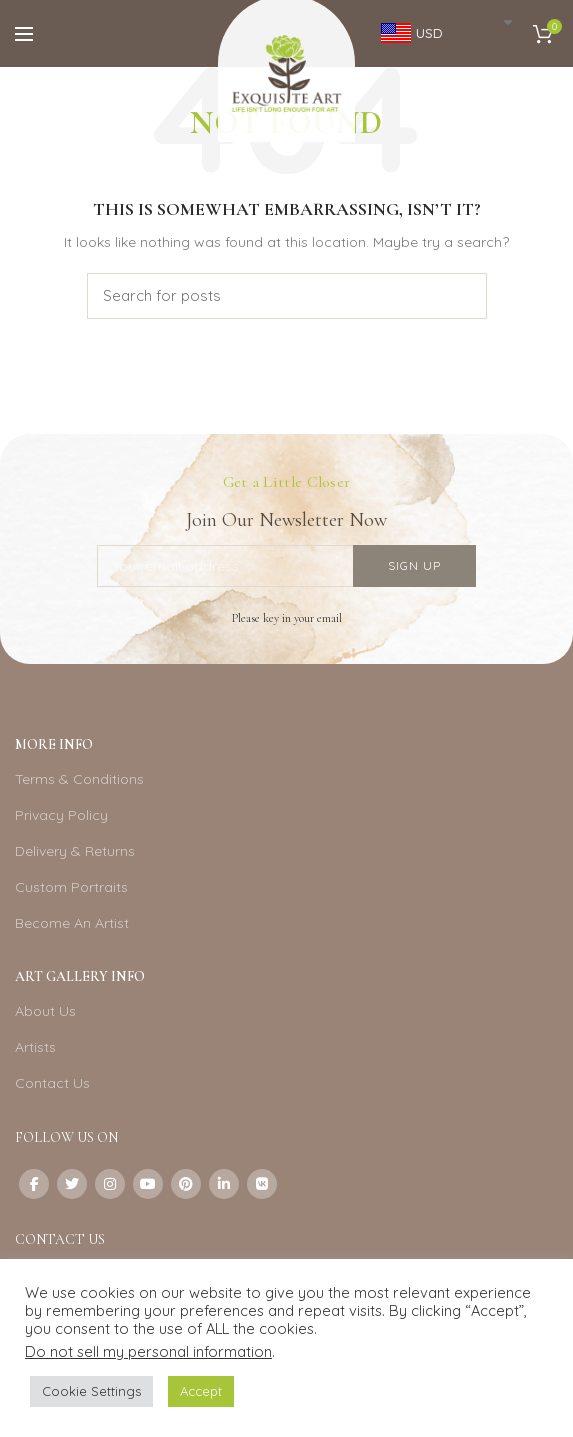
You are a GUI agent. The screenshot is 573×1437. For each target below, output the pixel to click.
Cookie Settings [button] (91, 1391)
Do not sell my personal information (148, 1351)
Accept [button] (201, 1391)
